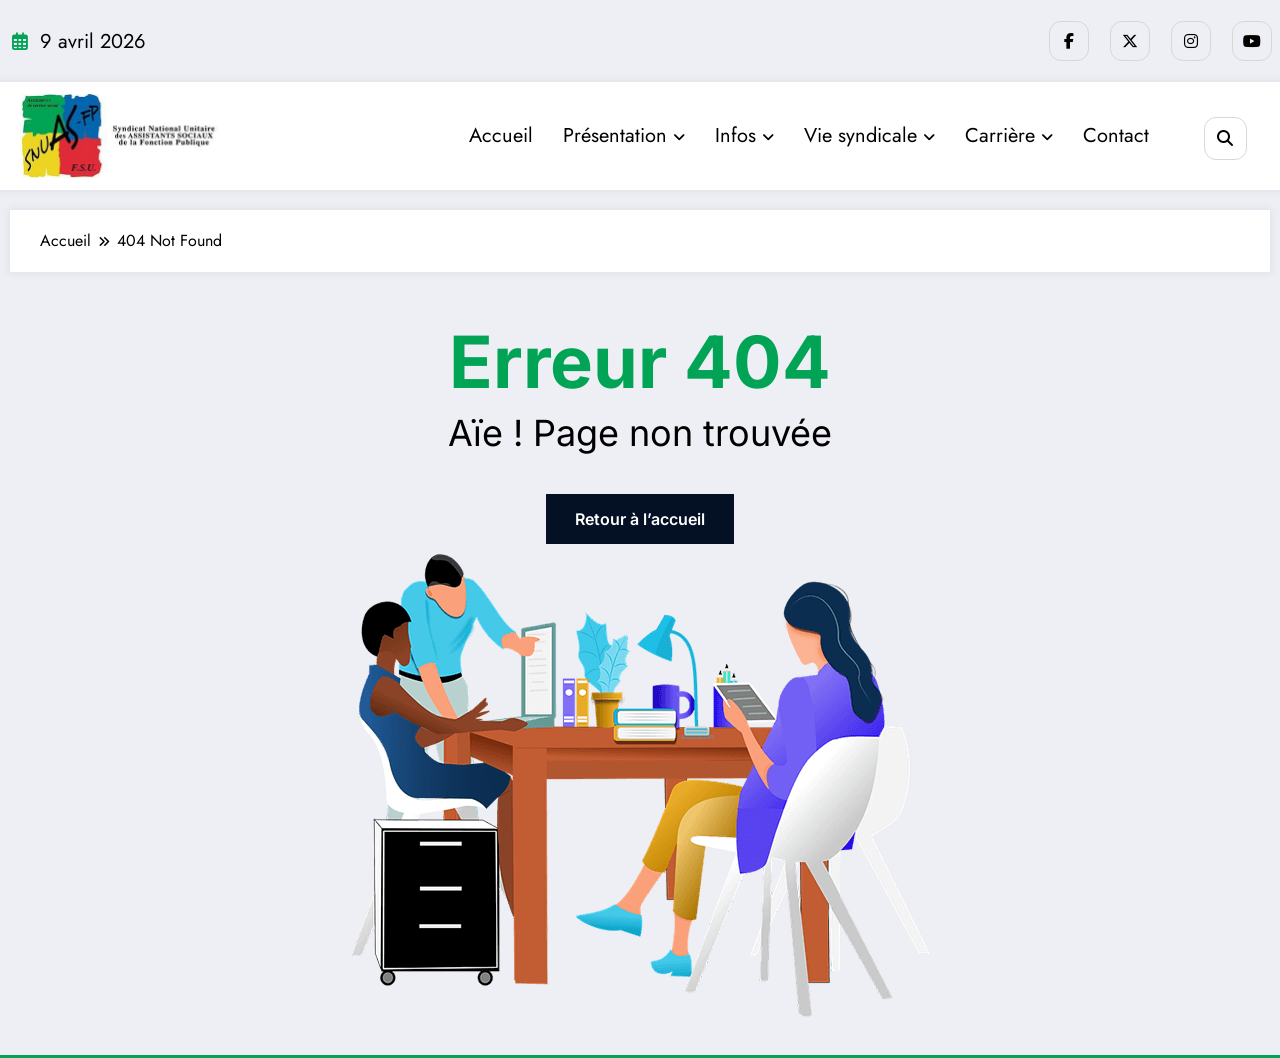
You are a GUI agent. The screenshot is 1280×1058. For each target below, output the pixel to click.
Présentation (624, 135)
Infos (744, 135)
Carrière (1009, 135)
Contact (1116, 135)
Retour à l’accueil (640, 519)
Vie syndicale (869, 135)
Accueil (501, 135)
